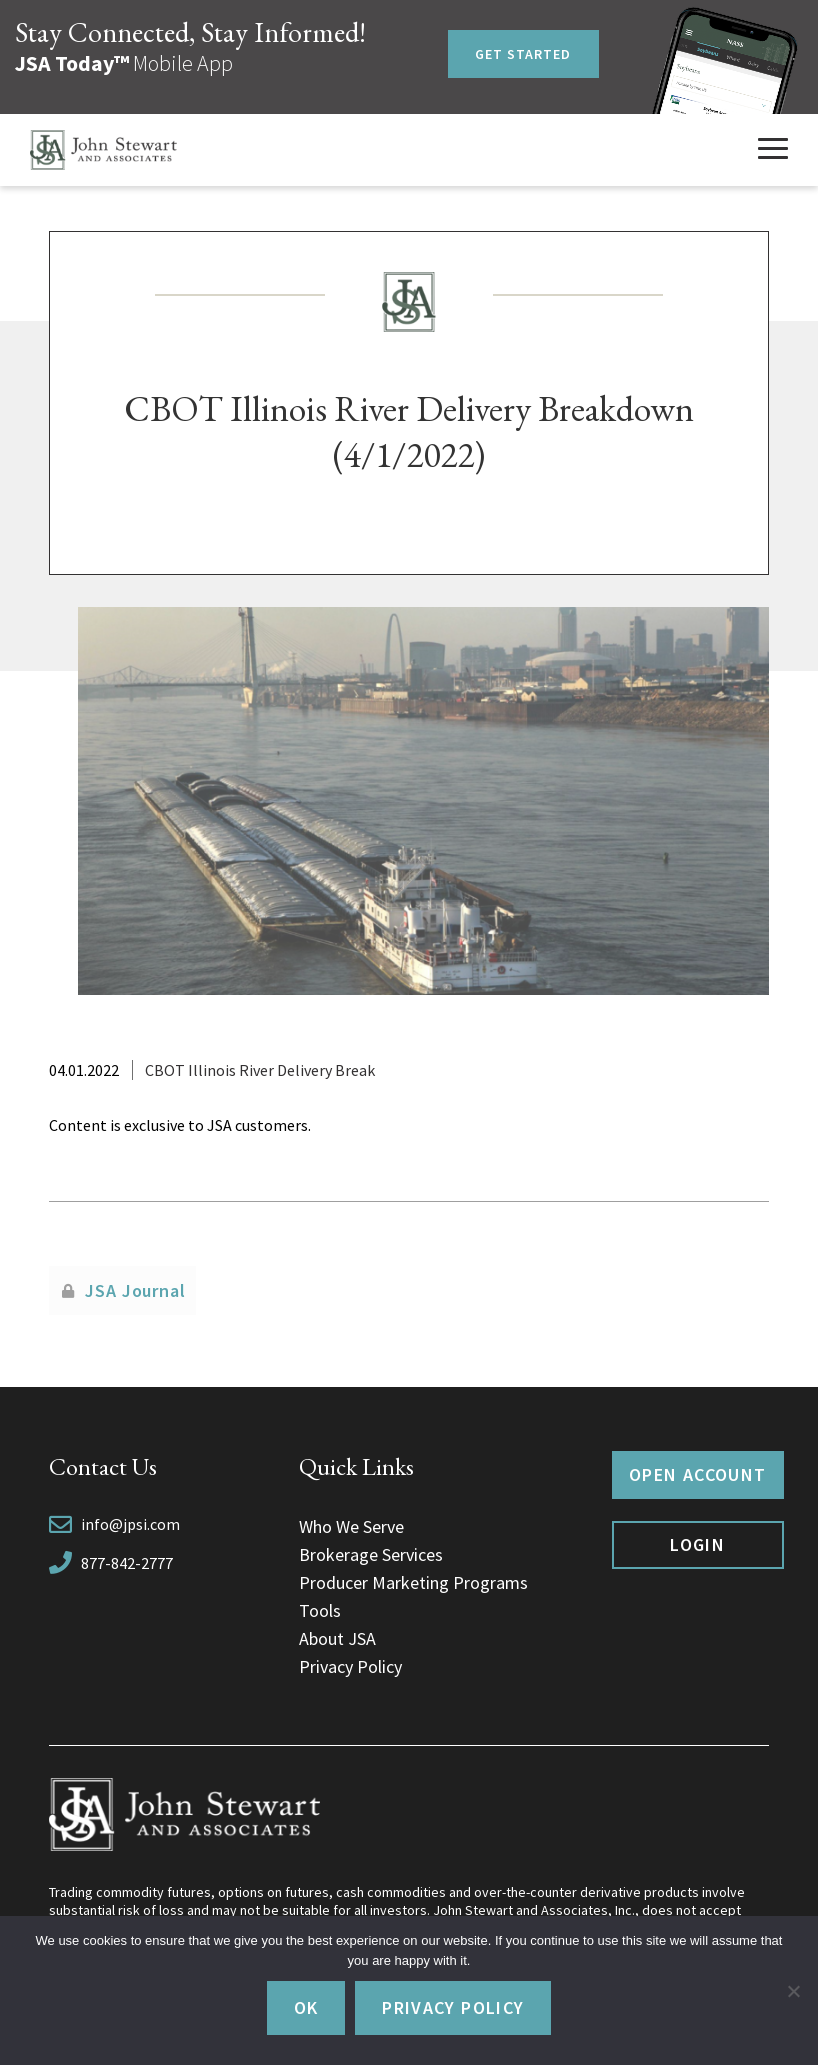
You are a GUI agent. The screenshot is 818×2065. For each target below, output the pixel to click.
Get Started (523, 54)
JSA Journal (135, 1290)
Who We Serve (351, 1526)
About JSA (337, 1638)
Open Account (697, 1474)
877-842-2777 (127, 1563)
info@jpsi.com (130, 1524)
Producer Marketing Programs (413, 1582)
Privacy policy (453, 2007)
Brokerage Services (371, 1554)
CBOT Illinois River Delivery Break (260, 1070)
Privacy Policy (350, 1666)
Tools (320, 1610)
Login (697, 1544)
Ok (306, 2007)
